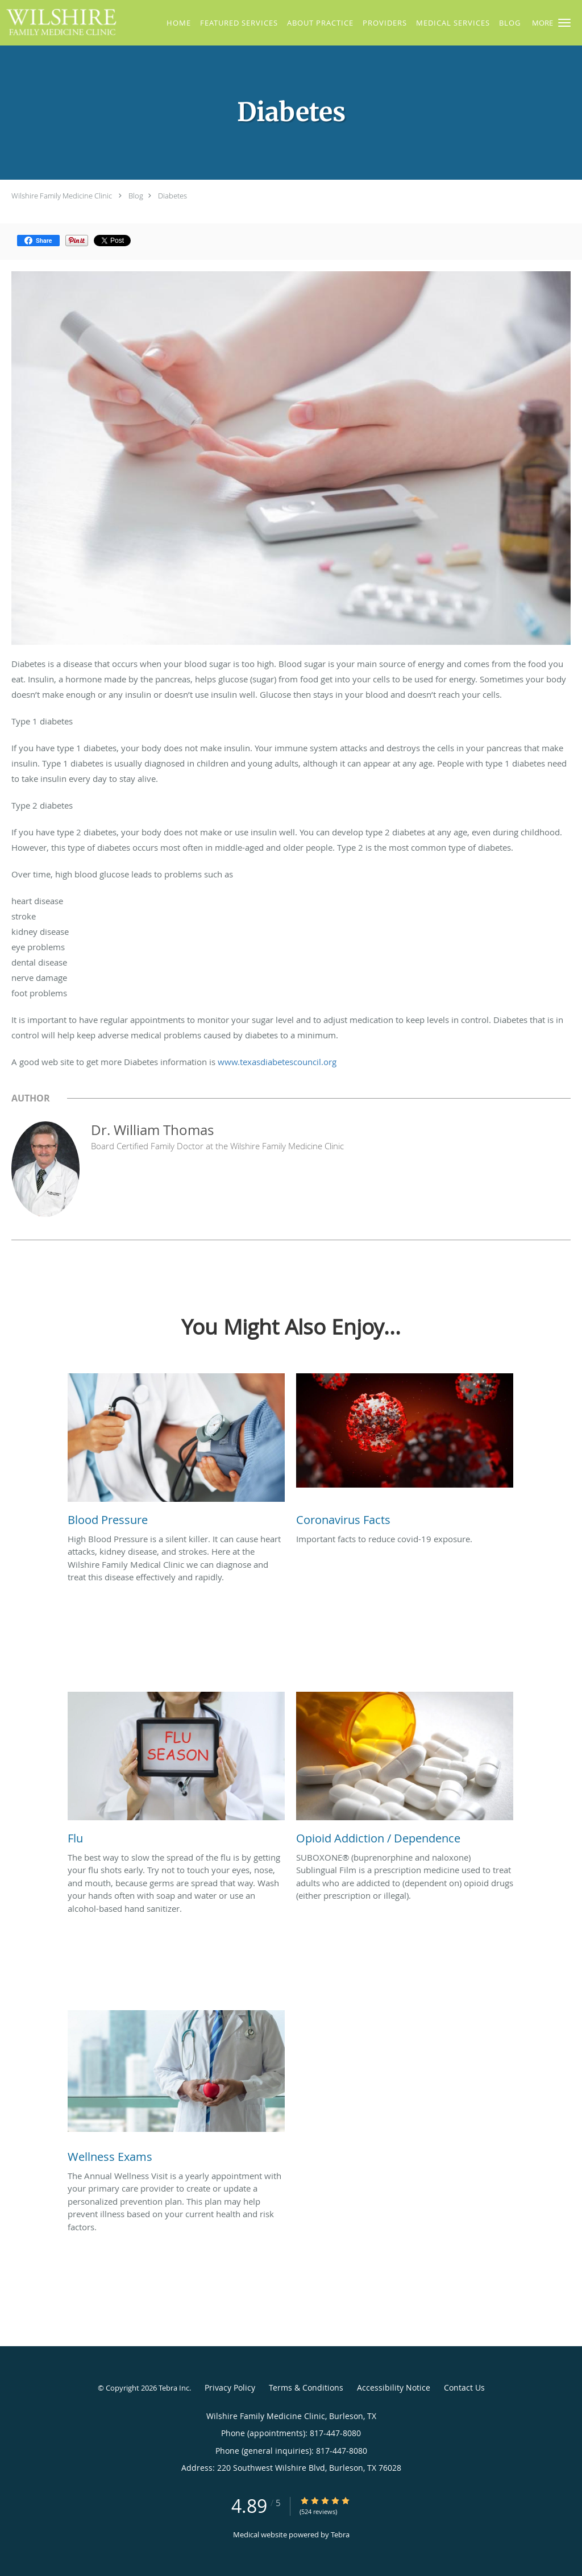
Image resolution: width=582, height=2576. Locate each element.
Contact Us (464, 2387)
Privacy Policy (230, 2387)
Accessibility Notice (393, 2387)
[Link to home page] (59, 21)
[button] (564, 23)
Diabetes (172, 195)
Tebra (340, 2534)
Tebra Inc (174, 2388)
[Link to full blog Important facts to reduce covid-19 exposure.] (404, 1453)
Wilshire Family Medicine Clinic (61, 195)
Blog (135, 195)
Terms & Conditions (306, 2387)
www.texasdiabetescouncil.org (277, 1061)
